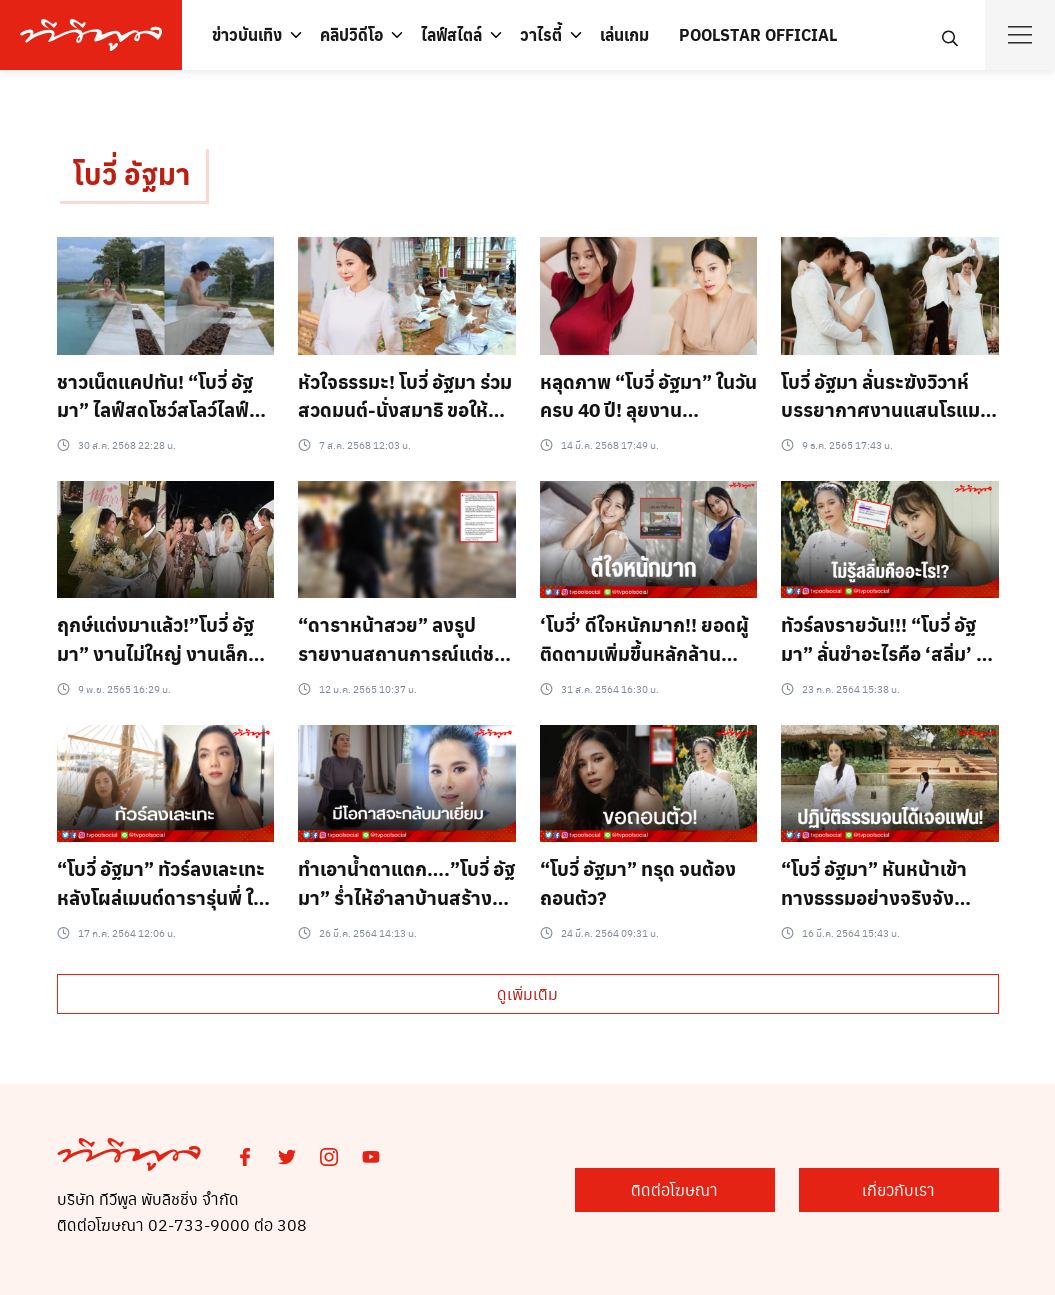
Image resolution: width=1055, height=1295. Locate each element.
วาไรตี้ (541, 34)
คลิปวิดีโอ (351, 34)
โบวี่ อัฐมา (131, 173)
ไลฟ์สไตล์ (451, 34)
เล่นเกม (624, 34)
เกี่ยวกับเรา (898, 1189)
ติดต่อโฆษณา (674, 1189)
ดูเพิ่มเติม (527, 993)
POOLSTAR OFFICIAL (758, 34)
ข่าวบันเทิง (247, 34)
